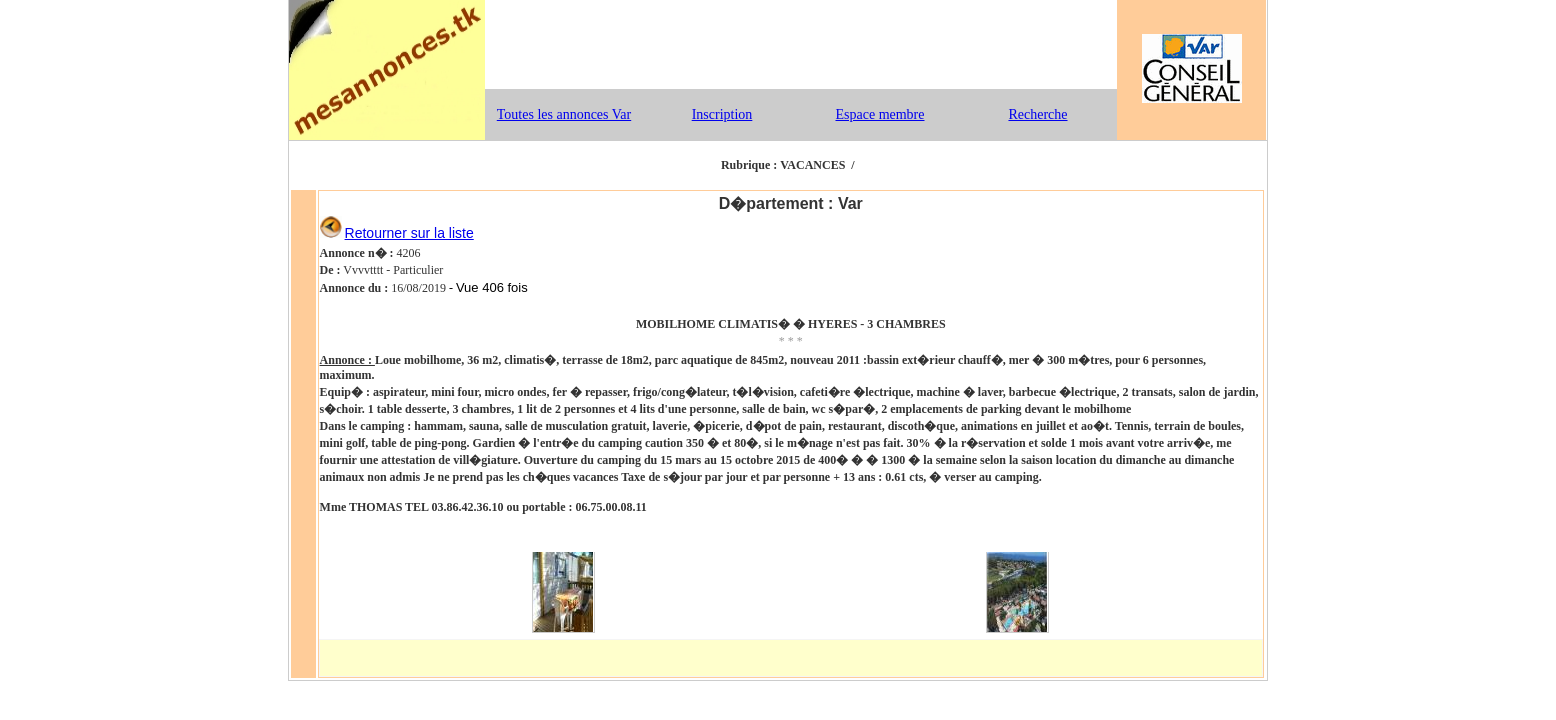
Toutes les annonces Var (564, 114)
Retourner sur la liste (409, 233)
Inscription (722, 114)
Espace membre (879, 114)
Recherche (1037, 114)
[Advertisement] (801, 45)
